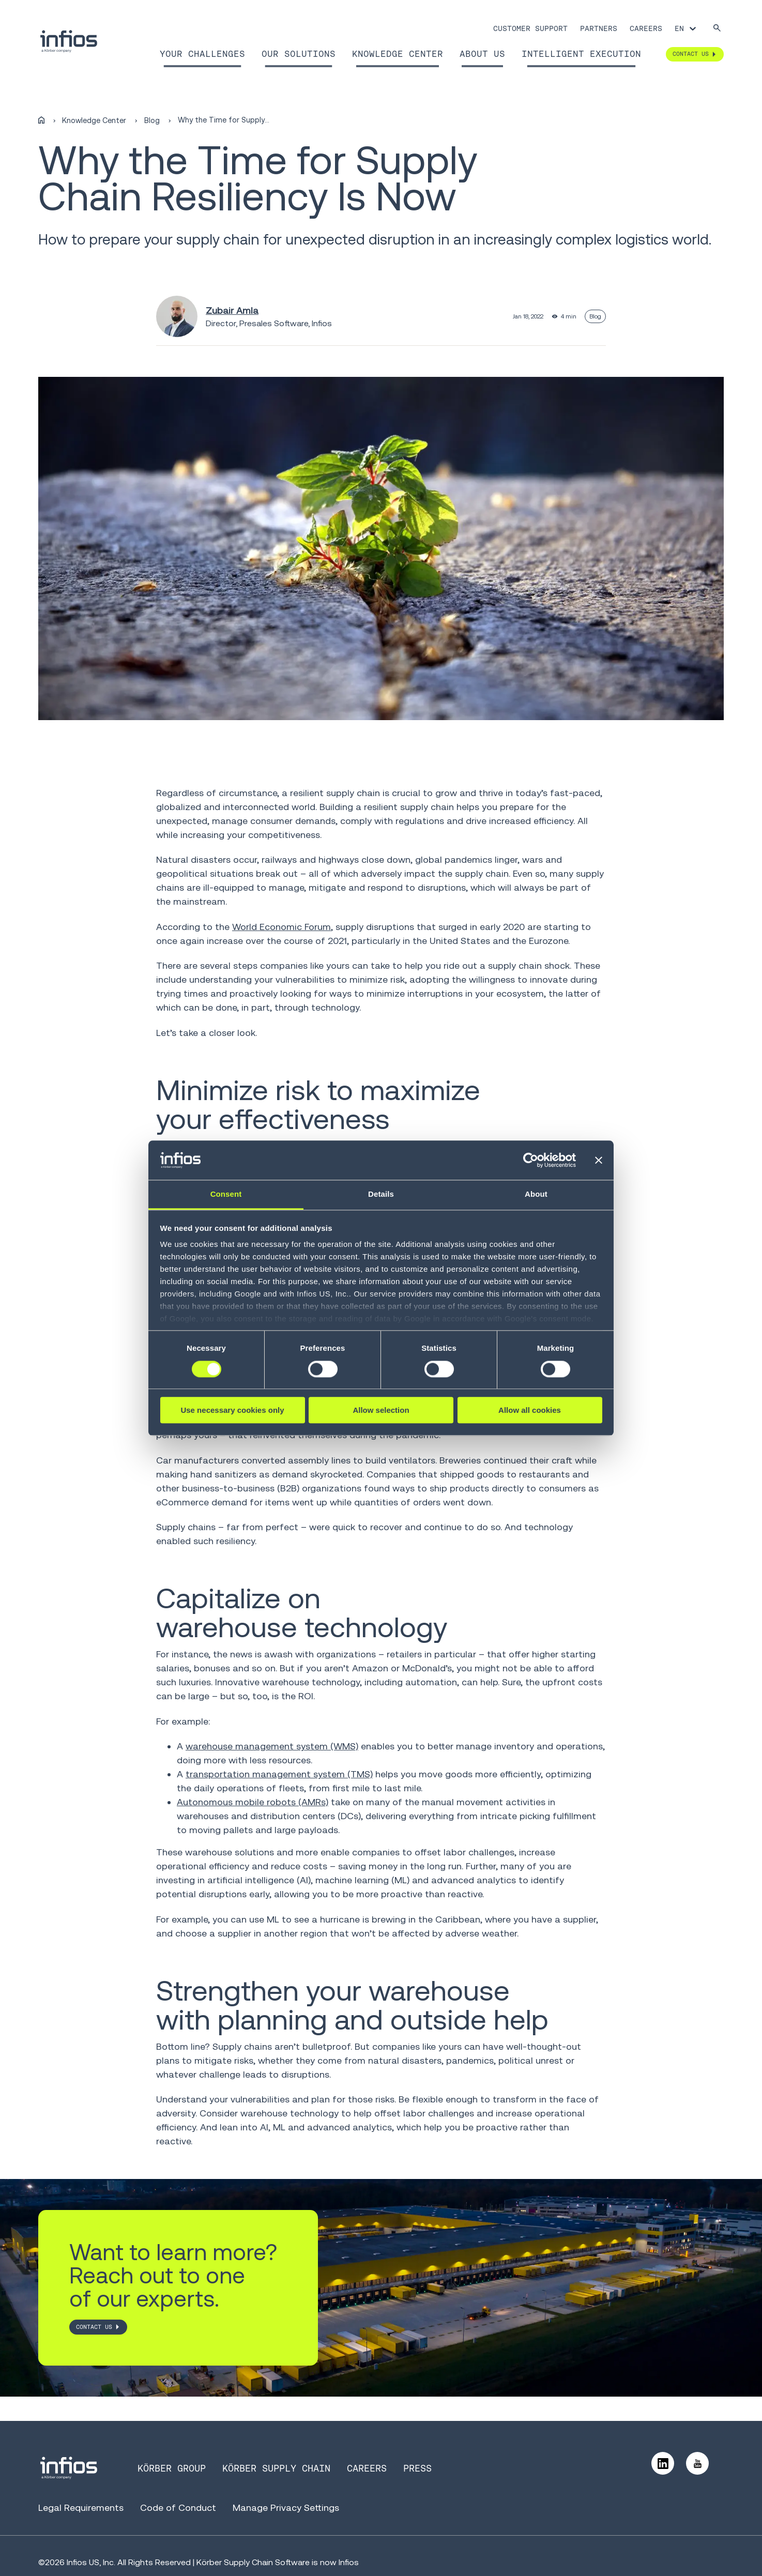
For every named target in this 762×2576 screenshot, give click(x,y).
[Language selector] (686, 28)
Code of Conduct (178, 2507)
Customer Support (530, 28)
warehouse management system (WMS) (272, 1746)
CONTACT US (94, 2326)
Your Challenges (202, 54)
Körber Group (172, 2468)
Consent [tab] (226, 1194)
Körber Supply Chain (276, 2468)
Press (417, 2468)
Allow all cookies (529, 1410)
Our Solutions (299, 54)
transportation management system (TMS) (279, 1774)
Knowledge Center (397, 54)
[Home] (41, 120)
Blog (152, 120)
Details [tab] (381, 1194)
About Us (482, 54)
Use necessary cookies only (232, 1410)
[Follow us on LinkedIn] (662, 2463)
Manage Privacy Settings (286, 2507)
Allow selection (381, 1410)
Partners (598, 28)
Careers (646, 28)
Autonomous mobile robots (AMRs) (252, 1801)
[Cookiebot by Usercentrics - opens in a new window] (530, 1160)
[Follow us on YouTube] (697, 2463)
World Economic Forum (281, 926)
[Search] (717, 29)
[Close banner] (598, 1160)
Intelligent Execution (581, 54)
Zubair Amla (232, 310)
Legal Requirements (81, 2507)
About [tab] (536, 1194)
